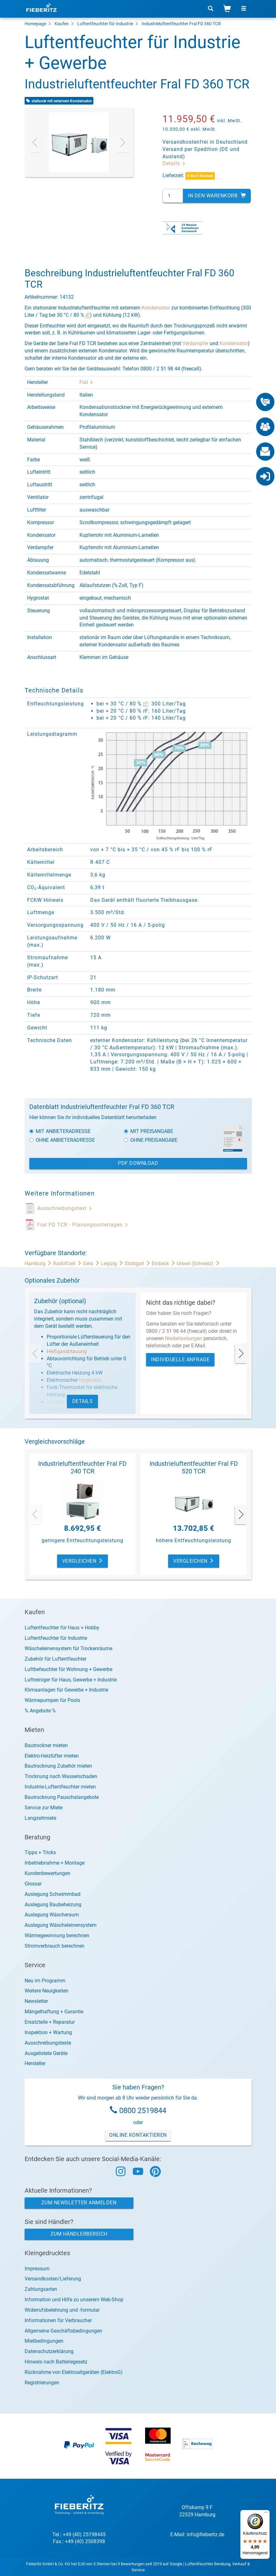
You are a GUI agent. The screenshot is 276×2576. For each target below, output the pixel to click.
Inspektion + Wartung (48, 2032)
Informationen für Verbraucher (58, 2320)
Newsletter (36, 2001)
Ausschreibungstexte (48, 2043)
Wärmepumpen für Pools (52, 1700)
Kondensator (156, 308)
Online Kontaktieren (138, 2135)
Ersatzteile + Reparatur (50, 2022)
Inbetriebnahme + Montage (55, 1863)
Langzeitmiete (40, 1818)
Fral (86, 382)
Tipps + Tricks (40, 1852)
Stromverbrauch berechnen (55, 1946)
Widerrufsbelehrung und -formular (62, 2310)
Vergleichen (82, 1561)
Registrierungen (42, 2383)
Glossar (33, 1884)
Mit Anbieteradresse (60, 1131)
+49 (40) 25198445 (84, 2534)
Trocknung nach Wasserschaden (61, 1776)
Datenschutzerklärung (49, 2351)
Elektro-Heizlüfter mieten (52, 1756)
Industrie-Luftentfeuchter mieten (60, 1787)
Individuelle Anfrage (180, 1360)
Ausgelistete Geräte (46, 2053)
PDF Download (138, 1163)
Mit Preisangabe (148, 1131)
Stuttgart (138, 1264)
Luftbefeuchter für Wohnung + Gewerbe (68, 1669)
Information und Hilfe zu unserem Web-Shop (74, 2300)
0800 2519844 (142, 2110)
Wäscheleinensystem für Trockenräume (68, 1648)
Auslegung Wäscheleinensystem (61, 1925)
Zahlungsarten (41, 2289)
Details (174, 163)
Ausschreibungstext (64, 1208)
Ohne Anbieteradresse (62, 1140)
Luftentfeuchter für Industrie (105, 23)
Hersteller (35, 2063)
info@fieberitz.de (205, 2534)
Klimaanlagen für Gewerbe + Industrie (66, 1690)
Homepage (35, 23)
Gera (92, 1264)
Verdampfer (195, 343)
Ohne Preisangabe (151, 1140)
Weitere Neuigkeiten (46, 1991)
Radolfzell (68, 1264)
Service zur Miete (43, 1808)
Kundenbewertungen (47, 1873)
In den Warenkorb (217, 196)
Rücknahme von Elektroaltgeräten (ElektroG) (74, 2372)
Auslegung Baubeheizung (53, 1905)
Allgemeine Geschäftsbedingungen (63, 2331)
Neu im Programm (45, 1981)
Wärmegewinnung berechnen (57, 1935)
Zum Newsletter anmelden (79, 2203)
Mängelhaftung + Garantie (54, 2012)
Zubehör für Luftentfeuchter (55, 1659)
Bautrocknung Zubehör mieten (58, 1766)
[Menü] (266, 2514)
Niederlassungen (183, 1338)
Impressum (37, 2269)
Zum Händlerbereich (79, 2234)
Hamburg (39, 1264)
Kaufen (62, 23)
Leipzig (113, 1264)
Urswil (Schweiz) (198, 1264)
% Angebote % (40, 1711)
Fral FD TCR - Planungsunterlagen (82, 1225)
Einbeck (164, 1264)
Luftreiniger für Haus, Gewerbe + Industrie (71, 1680)
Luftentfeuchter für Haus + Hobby (62, 1628)
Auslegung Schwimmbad (52, 1894)
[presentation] (35, 142)
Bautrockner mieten (46, 1745)
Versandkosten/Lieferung (53, 2279)
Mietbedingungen (44, 2341)
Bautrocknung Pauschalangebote (62, 1797)
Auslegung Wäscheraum (52, 1915)
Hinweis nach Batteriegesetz (56, 2362)
